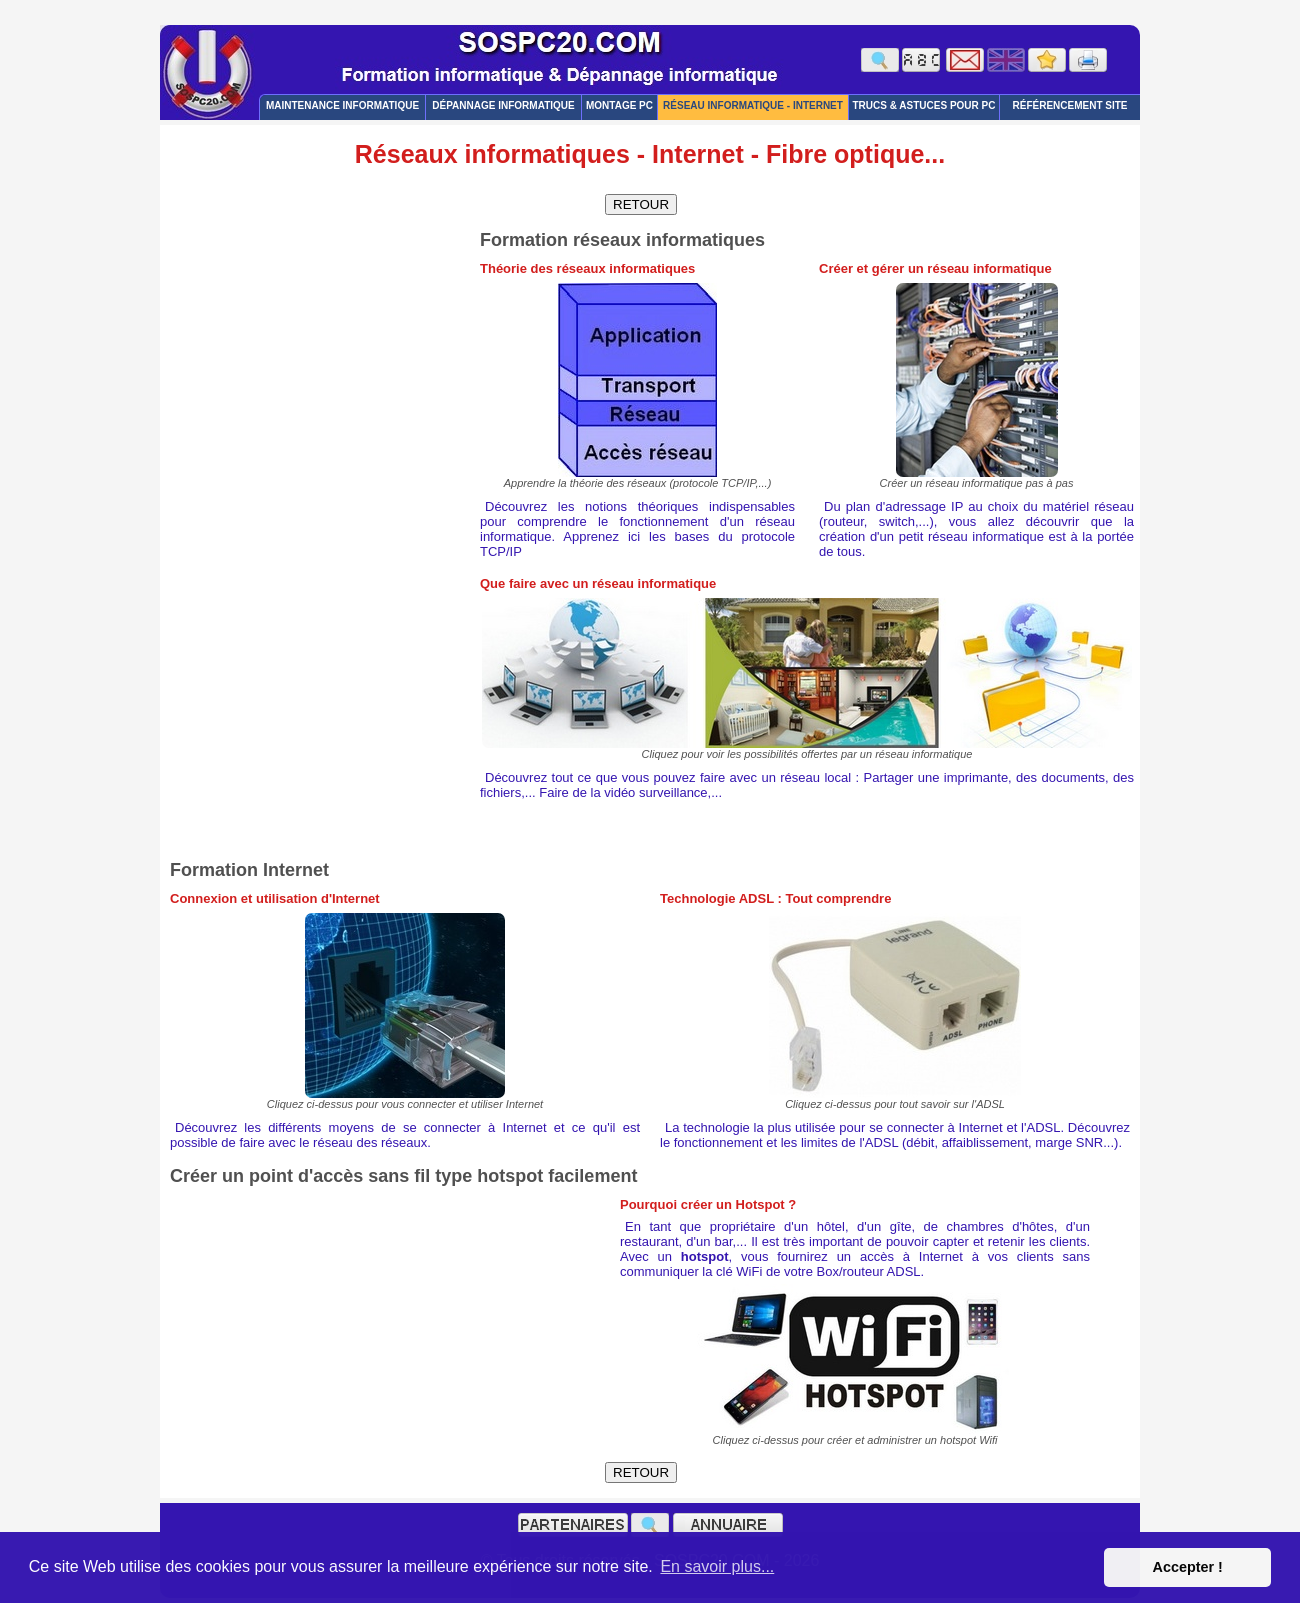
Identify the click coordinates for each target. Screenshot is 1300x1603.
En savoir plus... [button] (717, 1566)
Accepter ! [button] (1187, 1567)
